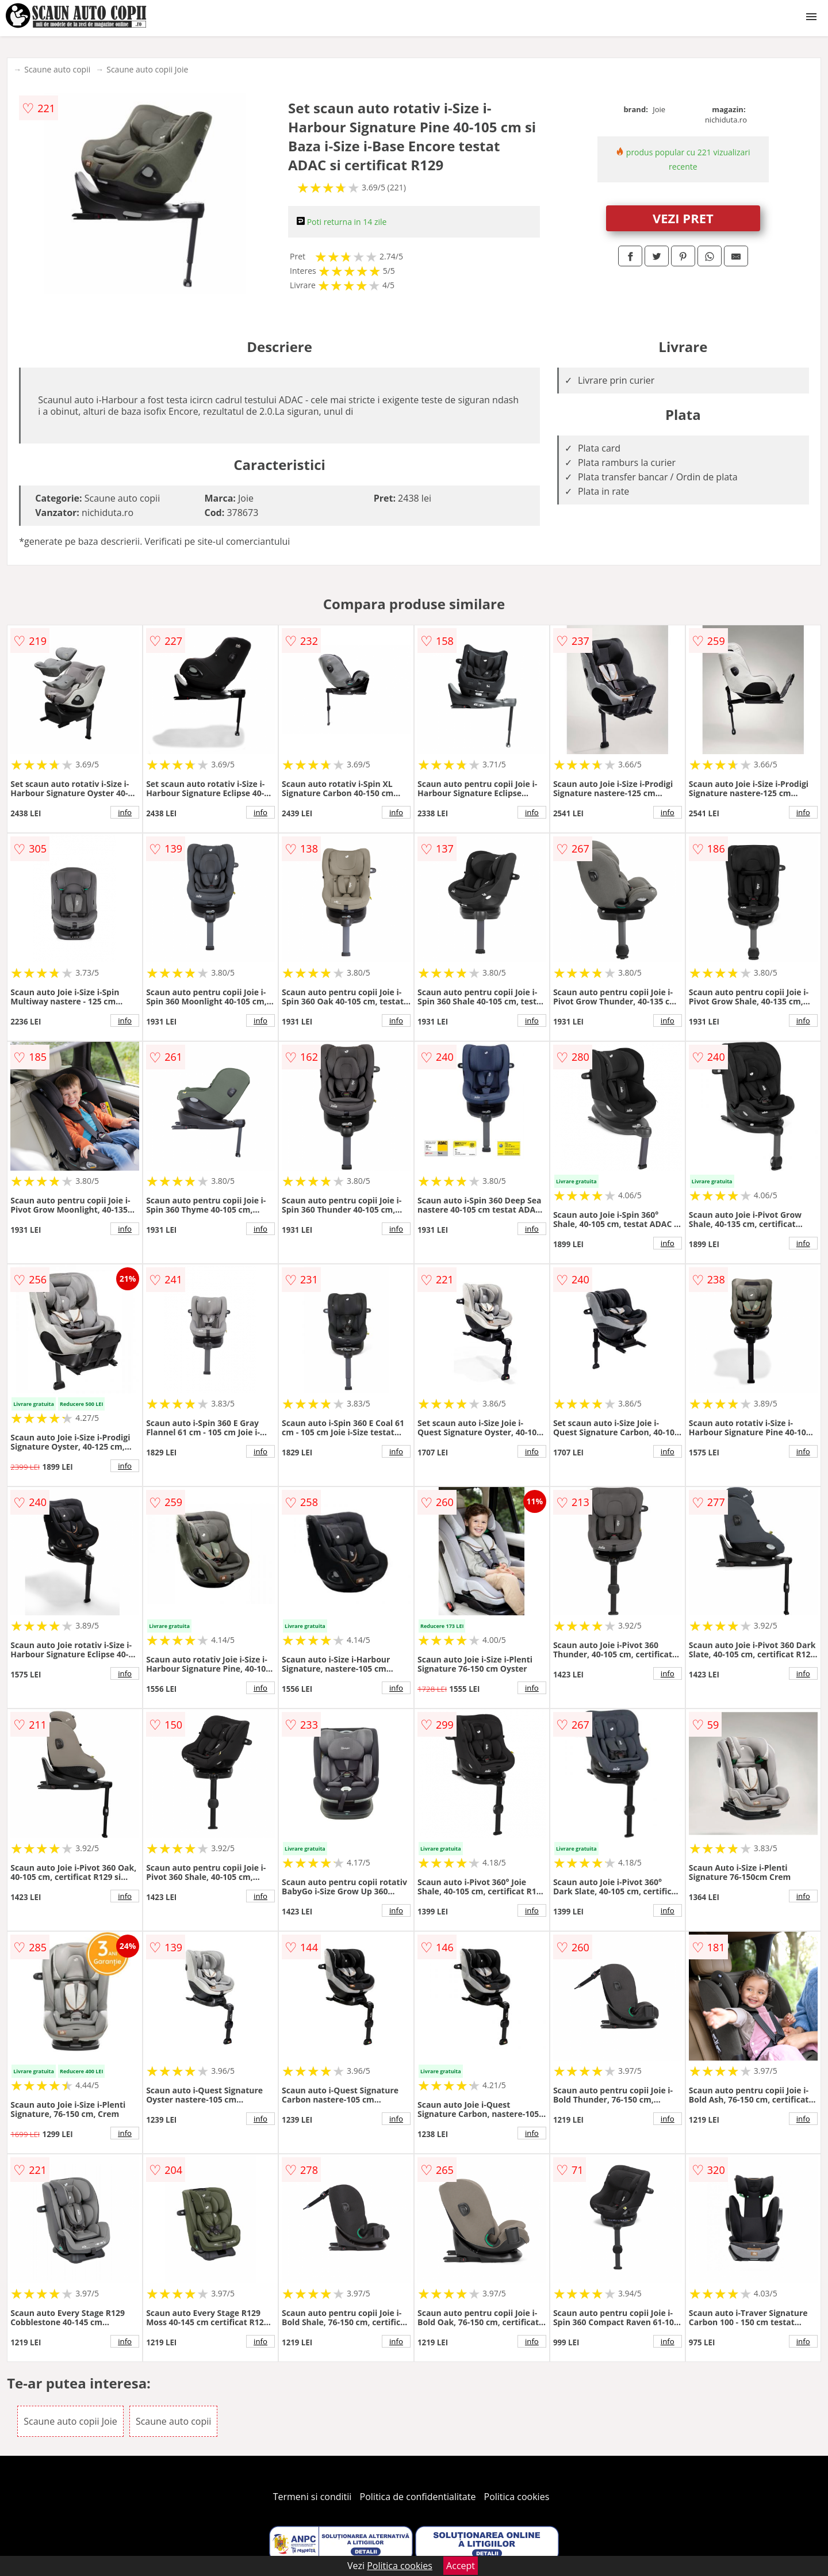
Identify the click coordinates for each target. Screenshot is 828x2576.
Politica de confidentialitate (418, 2496)
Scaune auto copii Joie (147, 69)
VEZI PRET (683, 218)
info (125, 812)
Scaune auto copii (57, 69)
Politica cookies (517, 2496)
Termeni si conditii (312, 2496)
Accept (460, 2565)
